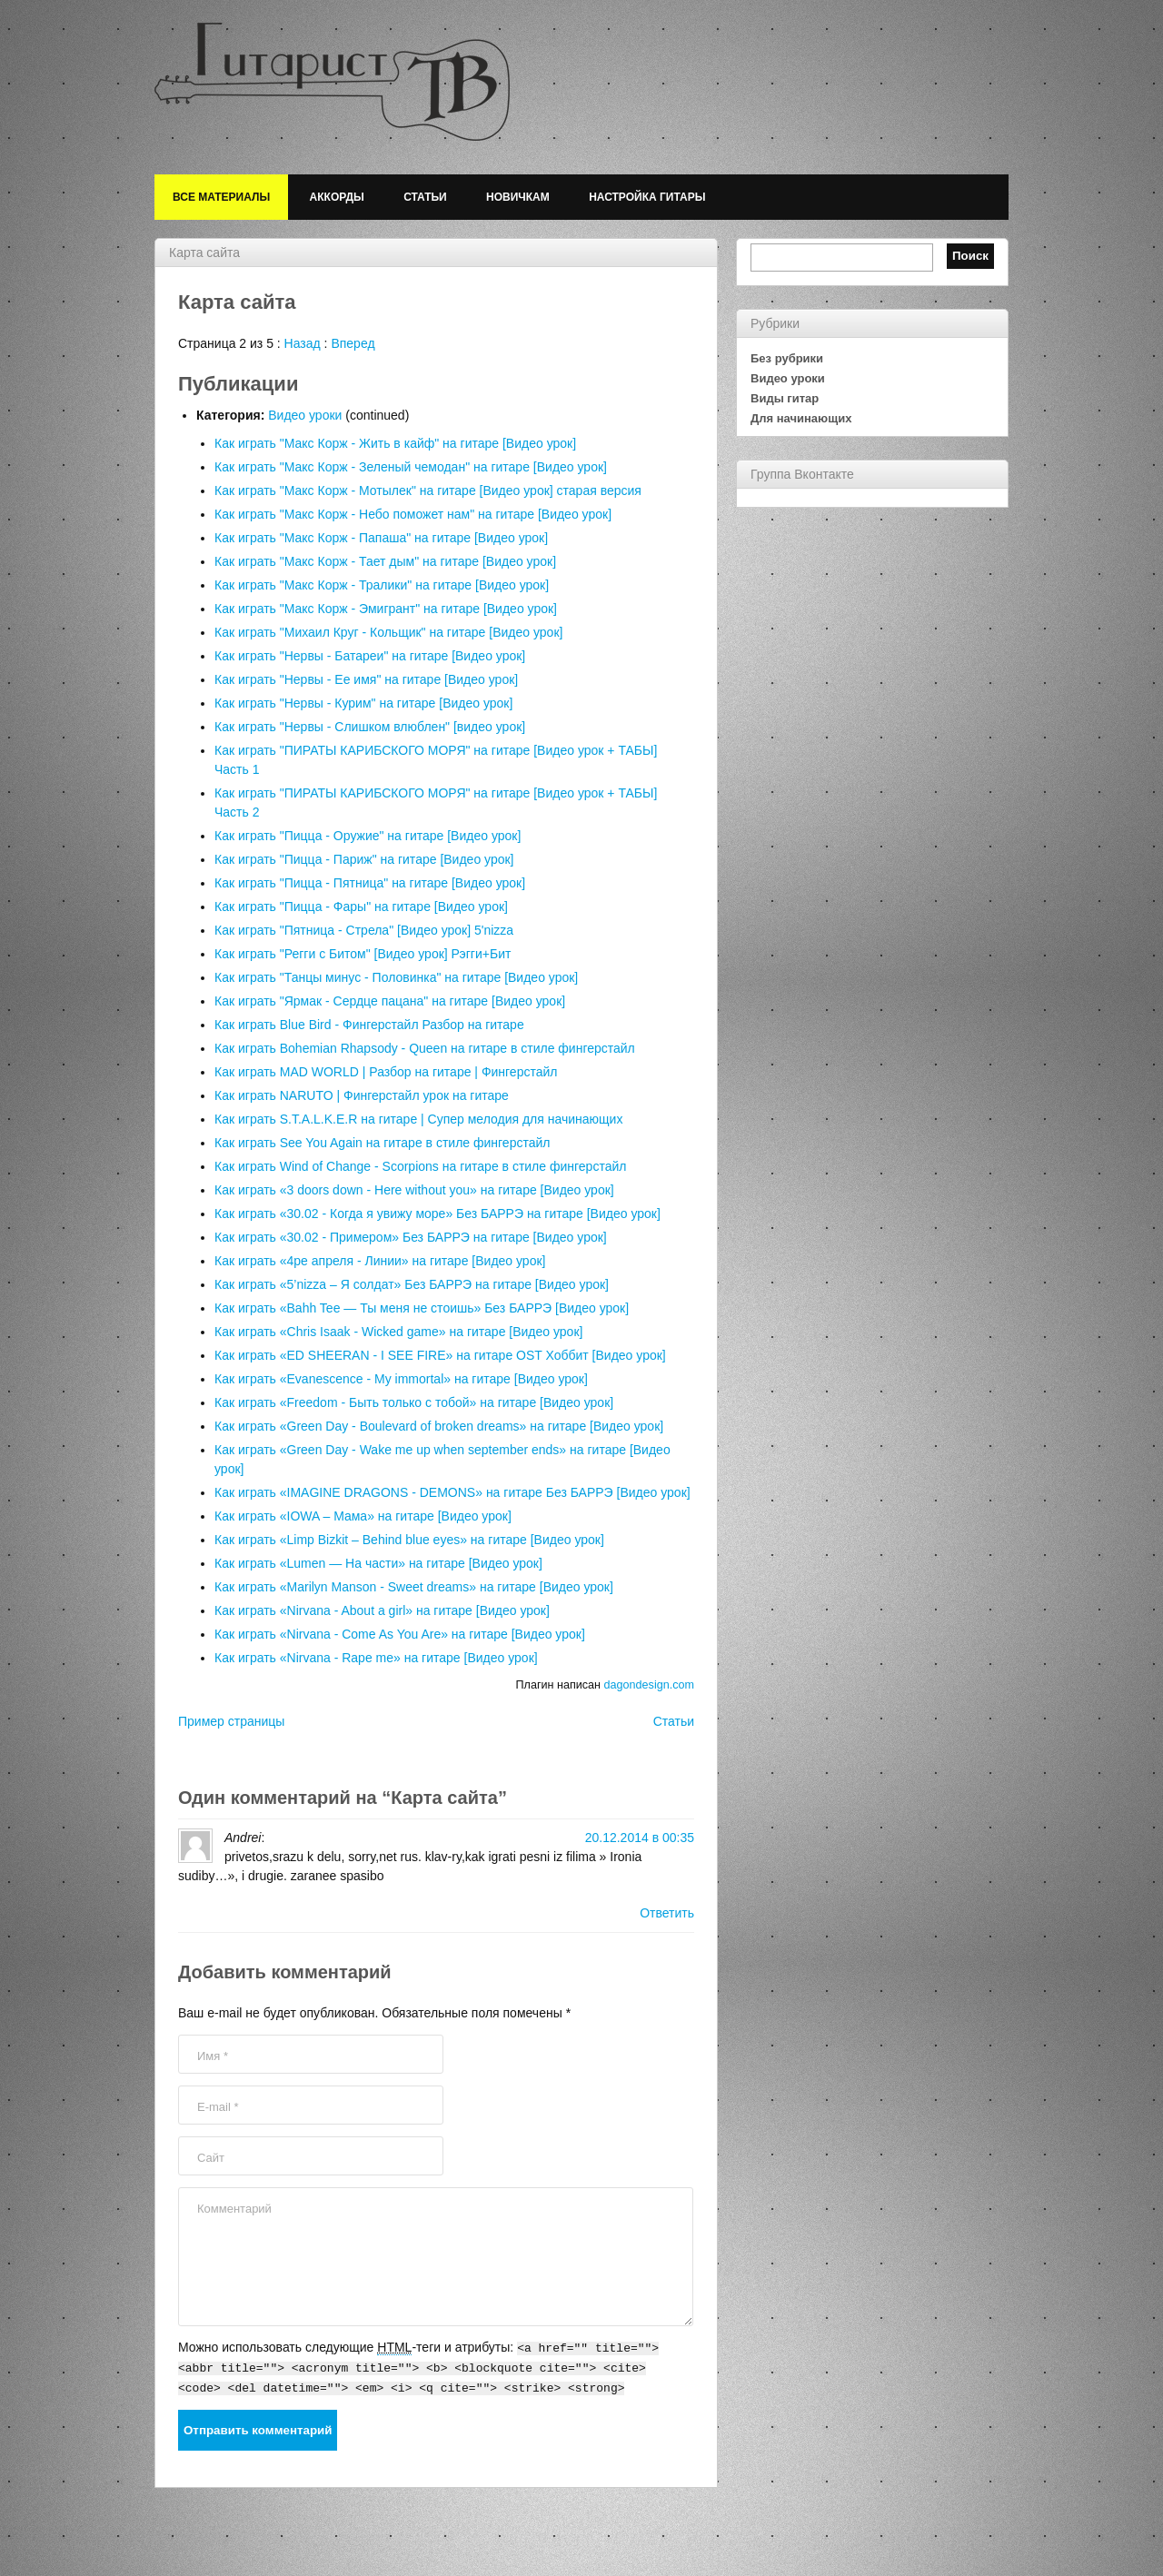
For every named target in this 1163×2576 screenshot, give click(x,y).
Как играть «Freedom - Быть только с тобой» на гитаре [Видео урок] (413, 1402)
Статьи (425, 197)
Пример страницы (231, 1721)
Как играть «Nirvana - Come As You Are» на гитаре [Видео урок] (399, 1634)
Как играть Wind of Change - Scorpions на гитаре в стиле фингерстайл (420, 1166)
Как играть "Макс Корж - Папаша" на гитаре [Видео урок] (381, 537)
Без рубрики (786, 358)
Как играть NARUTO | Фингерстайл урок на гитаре (361, 1095)
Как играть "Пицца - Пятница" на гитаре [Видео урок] (369, 883)
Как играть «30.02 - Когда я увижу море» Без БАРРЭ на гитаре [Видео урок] (437, 1213)
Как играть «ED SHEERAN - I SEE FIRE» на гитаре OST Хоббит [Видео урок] (440, 1355)
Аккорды (337, 197)
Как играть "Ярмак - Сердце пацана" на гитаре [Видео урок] (389, 1001)
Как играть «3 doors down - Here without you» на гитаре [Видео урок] (414, 1190)
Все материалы (221, 197)
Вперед (352, 343)
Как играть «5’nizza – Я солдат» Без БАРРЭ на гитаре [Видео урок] (411, 1284)
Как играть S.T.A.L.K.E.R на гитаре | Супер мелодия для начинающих (418, 1119)
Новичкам (518, 197)
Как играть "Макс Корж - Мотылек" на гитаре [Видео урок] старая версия (427, 490)
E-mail (218, 2107)
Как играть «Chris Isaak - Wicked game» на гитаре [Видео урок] (398, 1331)
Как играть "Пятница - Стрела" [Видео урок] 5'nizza (363, 930)
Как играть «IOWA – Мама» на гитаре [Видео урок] (363, 1516)
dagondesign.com (649, 1685)
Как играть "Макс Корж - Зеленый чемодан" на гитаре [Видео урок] (410, 467)
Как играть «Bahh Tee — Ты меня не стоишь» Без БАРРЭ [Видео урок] (421, 1308)
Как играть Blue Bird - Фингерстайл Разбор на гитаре (369, 1024)
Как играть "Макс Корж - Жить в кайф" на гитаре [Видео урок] (395, 443)
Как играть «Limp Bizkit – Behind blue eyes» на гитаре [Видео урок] (409, 1539)
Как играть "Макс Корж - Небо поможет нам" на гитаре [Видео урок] (412, 514)
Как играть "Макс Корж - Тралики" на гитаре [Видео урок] (381, 585)
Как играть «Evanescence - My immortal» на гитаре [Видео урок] (401, 1379)
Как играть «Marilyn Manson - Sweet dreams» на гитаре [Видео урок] (413, 1587)
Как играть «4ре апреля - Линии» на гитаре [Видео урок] (379, 1260)
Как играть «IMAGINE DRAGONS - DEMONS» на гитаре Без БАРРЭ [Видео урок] (452, 1492)
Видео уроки (305, 415)
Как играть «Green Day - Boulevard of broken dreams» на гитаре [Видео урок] (438, 1426)
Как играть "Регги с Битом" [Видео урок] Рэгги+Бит (362, 953)
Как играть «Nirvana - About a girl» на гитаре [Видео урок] (382, 1610)
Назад (302, 343)
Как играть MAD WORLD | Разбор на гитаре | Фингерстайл (385, 1072)
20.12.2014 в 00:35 (639, 1837)
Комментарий (234, 2208)
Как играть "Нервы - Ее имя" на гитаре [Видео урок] (366, 679)
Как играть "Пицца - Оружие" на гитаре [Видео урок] (367, 835)
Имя (212, 2056)
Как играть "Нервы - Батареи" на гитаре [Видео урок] (369, 656)
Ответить (667, 1913)
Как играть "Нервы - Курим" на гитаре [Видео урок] (363, 703)
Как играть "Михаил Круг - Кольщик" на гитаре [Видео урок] (388, 632)
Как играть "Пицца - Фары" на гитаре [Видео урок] (361, 906)
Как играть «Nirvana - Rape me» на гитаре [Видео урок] (376, 1657)
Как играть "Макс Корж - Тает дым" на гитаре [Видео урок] (385, 561)
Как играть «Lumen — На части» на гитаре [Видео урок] (378, 1563)
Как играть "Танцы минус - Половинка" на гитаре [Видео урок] (396, 977)
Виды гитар (784, 398)
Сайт (210, 2158)
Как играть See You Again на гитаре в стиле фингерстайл (382, 1142)
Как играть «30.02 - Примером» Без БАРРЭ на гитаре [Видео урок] (410, 1237)
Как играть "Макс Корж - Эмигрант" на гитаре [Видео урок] (385, 608)
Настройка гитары (647, 197)
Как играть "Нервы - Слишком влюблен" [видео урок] (369, 726)
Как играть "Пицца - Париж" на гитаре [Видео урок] (364, 859)
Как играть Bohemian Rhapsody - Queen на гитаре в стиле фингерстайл (424, 1048)
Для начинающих (800, 418)
